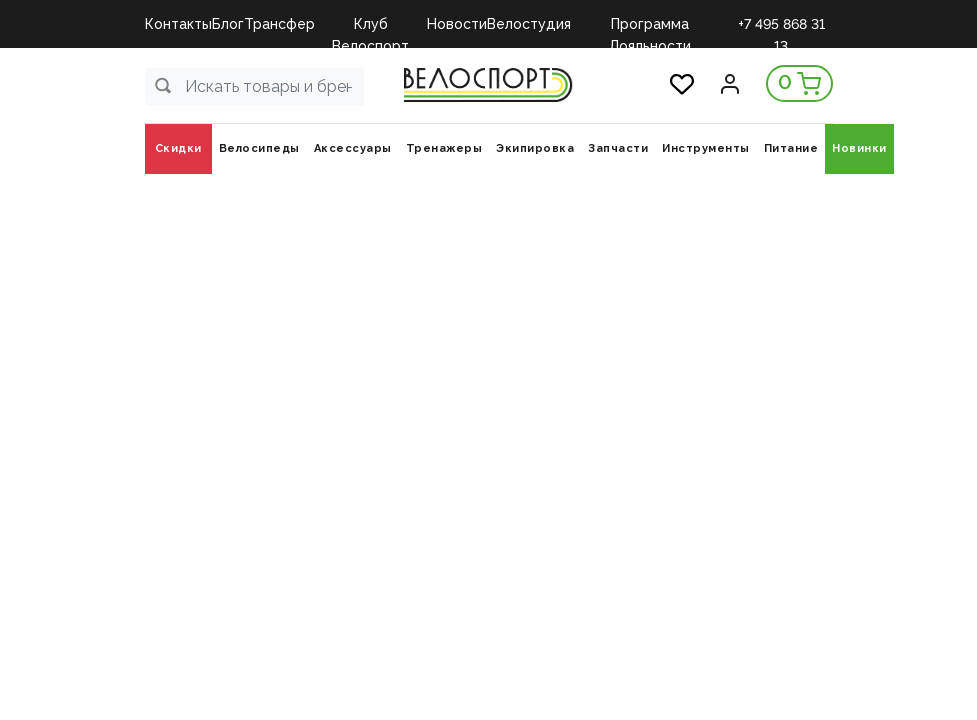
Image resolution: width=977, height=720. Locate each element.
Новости (457, 24)
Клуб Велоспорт (370, 25)
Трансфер (279, 24)
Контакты (178, 24)
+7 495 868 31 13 (781, 25)
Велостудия (529, 24)
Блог (228, 24)
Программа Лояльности (650, 25)
